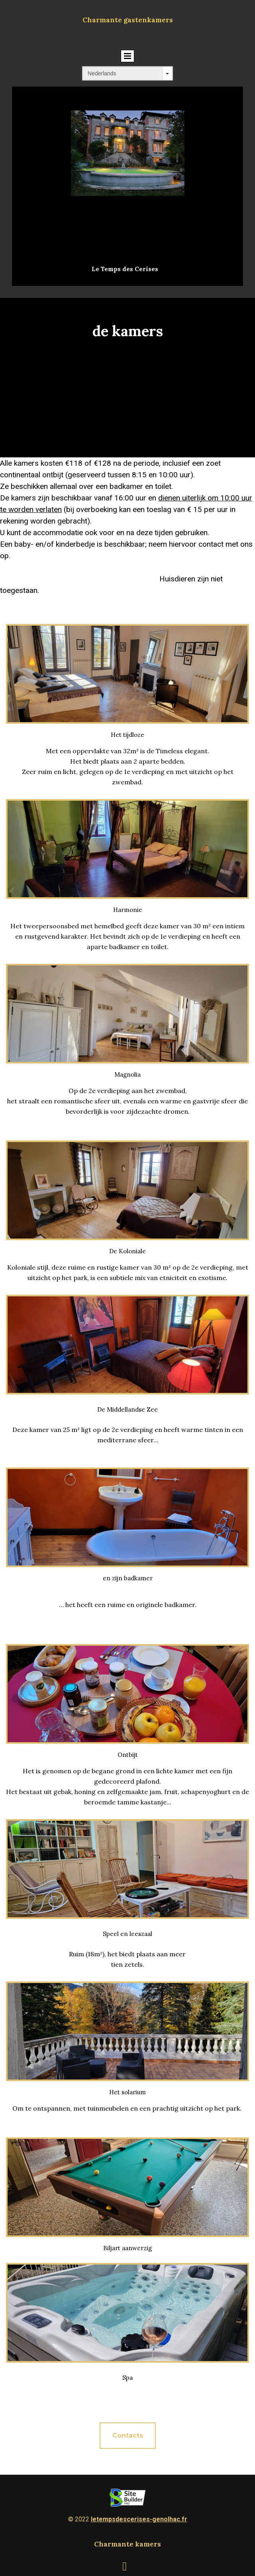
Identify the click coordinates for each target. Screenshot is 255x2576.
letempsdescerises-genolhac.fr (139, 2519)
